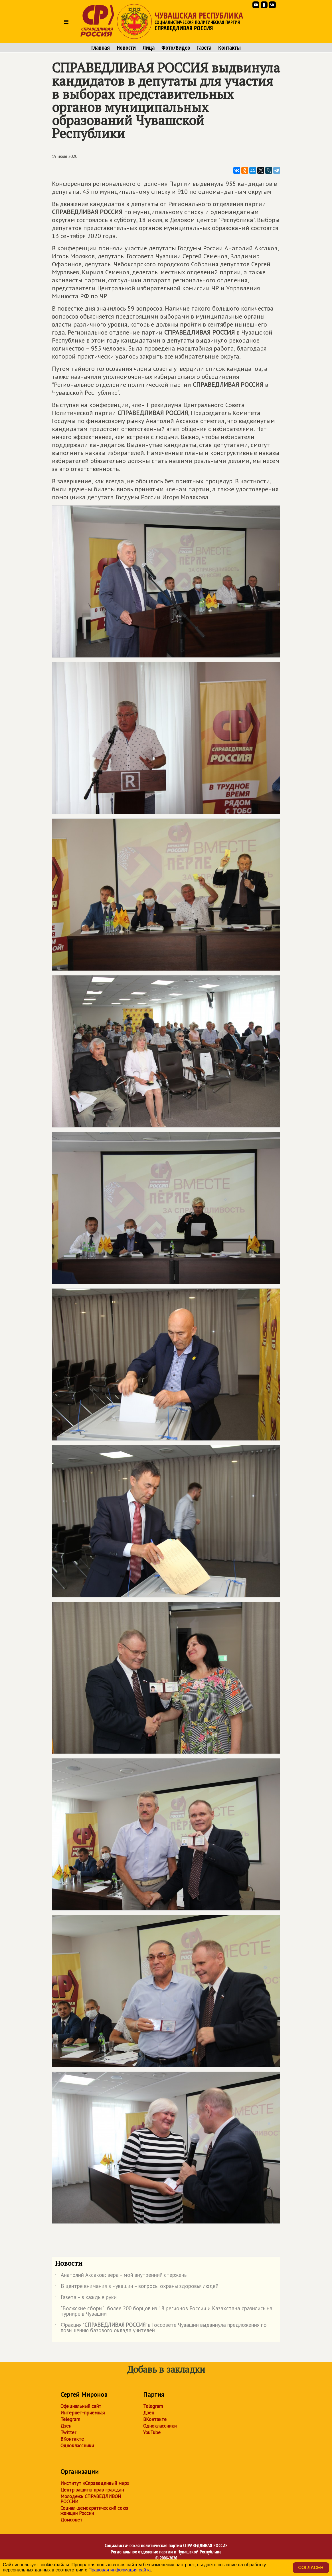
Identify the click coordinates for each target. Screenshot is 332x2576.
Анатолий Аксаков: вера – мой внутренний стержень (121, 2276)
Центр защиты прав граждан (92, 2489)
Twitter (68, 2432)
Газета (204, 48)
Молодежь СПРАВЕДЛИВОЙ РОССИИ (90, 2499)
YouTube (152, 2432)
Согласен (310, 2567)
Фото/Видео (175, 48)
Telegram (70, 2419)
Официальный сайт (80, 2406)
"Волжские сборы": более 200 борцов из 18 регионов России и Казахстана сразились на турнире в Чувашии (163, 2311)
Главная (100, 48)
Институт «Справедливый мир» (94, 2483)
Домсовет (71, 2519)
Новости (126, 48)
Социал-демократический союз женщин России (94, 2510)
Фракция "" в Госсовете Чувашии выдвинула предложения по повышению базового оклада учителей (161, 2328)
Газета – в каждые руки (86, 2298)
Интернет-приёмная (82, 2412)
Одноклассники (77, 2445)
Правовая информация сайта (119, 2569)
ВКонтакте (72, 2439)
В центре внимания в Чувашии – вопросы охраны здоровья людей (136, 2287)
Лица (149, 48)
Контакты (229, 48)
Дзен (65, 2425)
